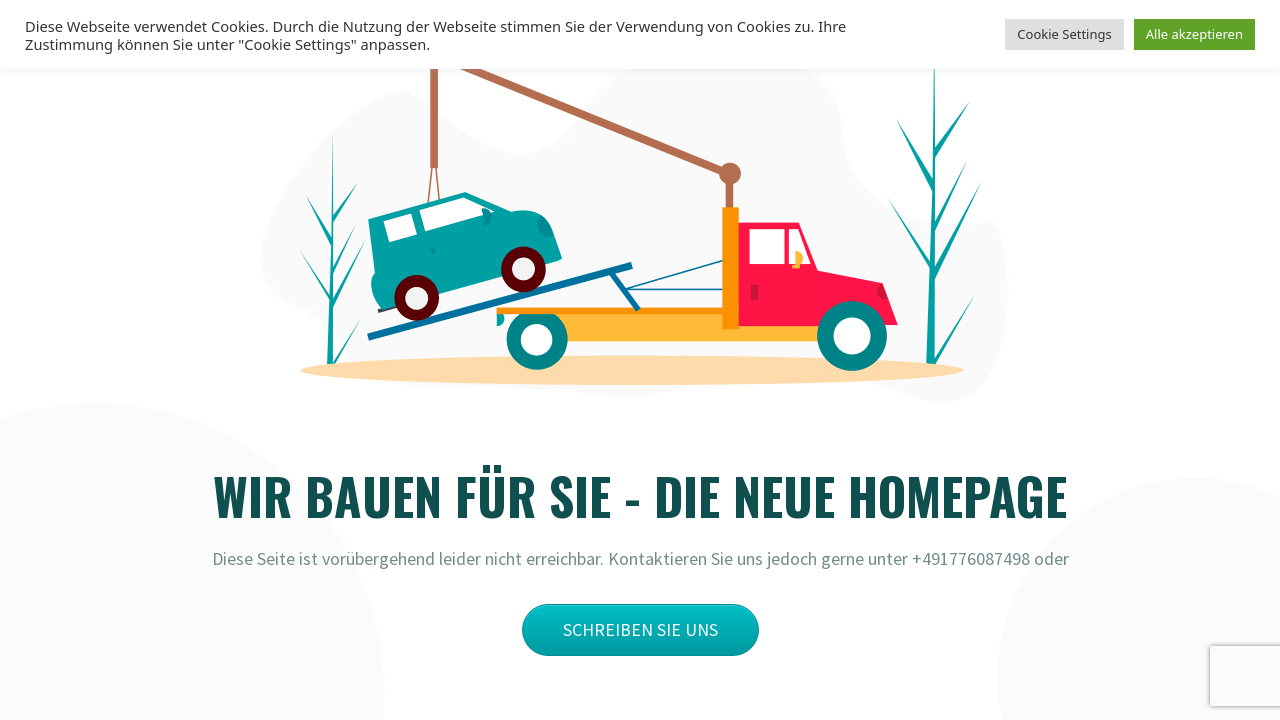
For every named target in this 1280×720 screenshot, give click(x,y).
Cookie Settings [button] (1064, 34)
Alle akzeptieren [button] (1194, 34)
